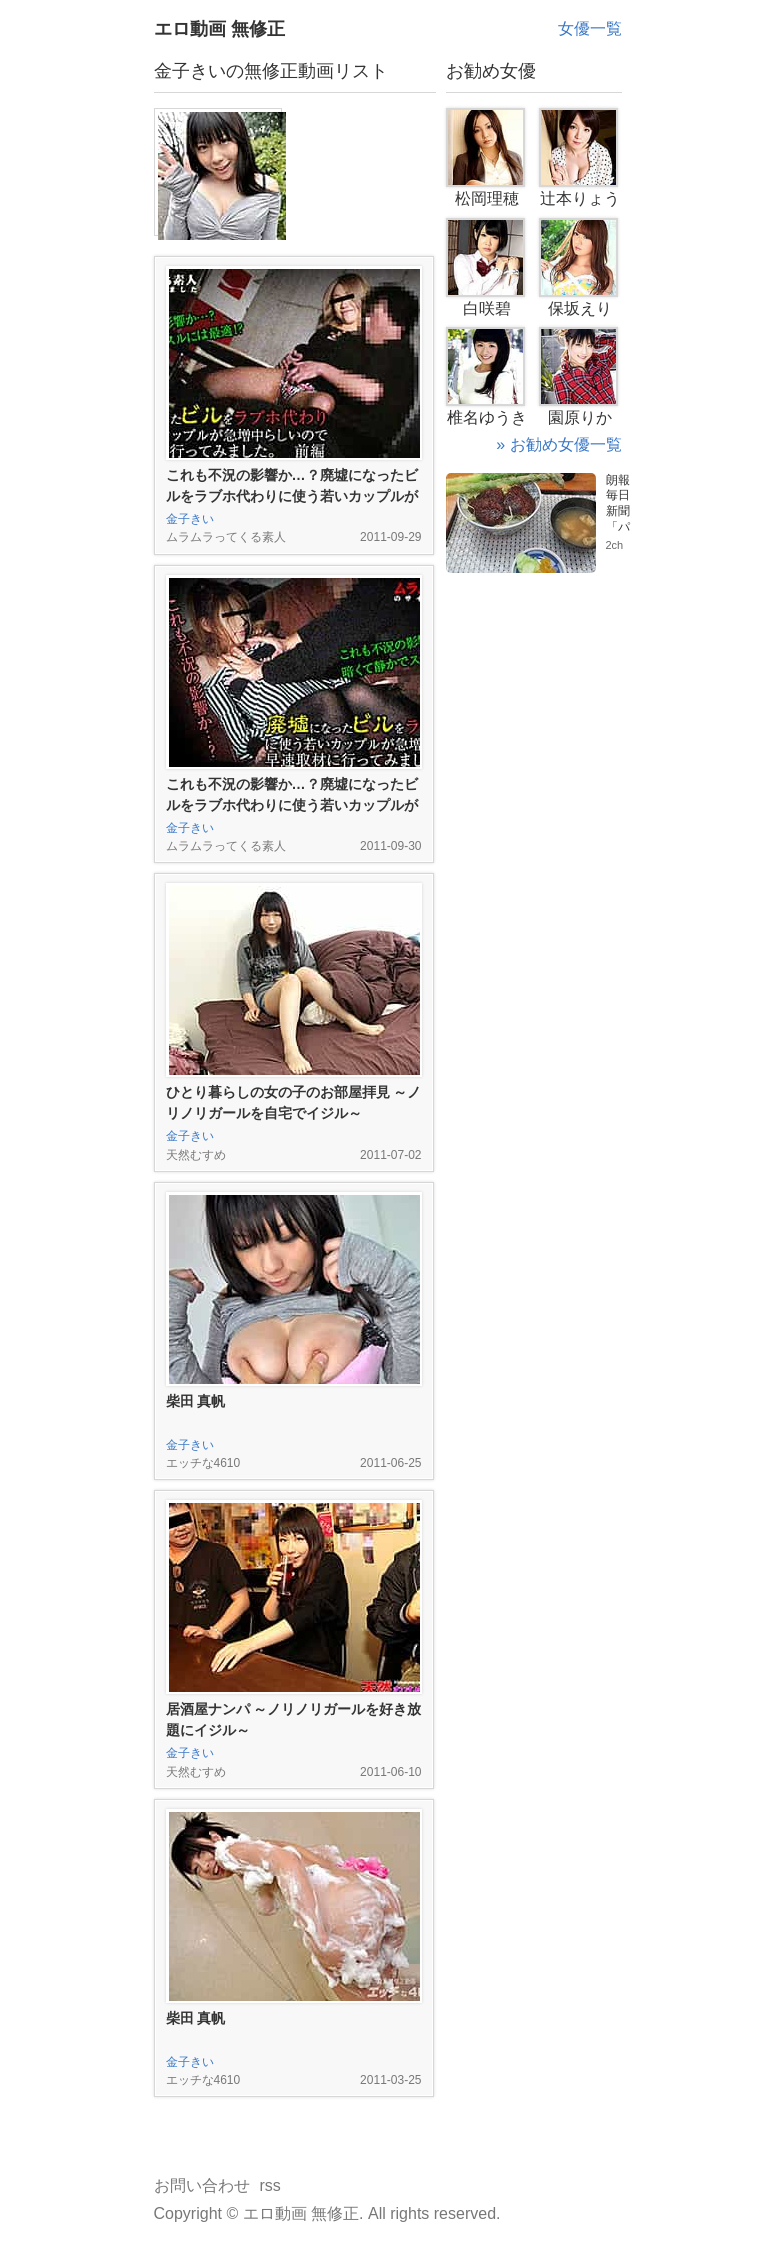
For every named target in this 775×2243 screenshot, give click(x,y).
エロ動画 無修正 (219, 29)
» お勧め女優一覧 (558, 444)
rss (270, 2185)
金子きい (190, 519)
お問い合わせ (202, 2185)
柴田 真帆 (196, 1401)
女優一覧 (590, 28)
